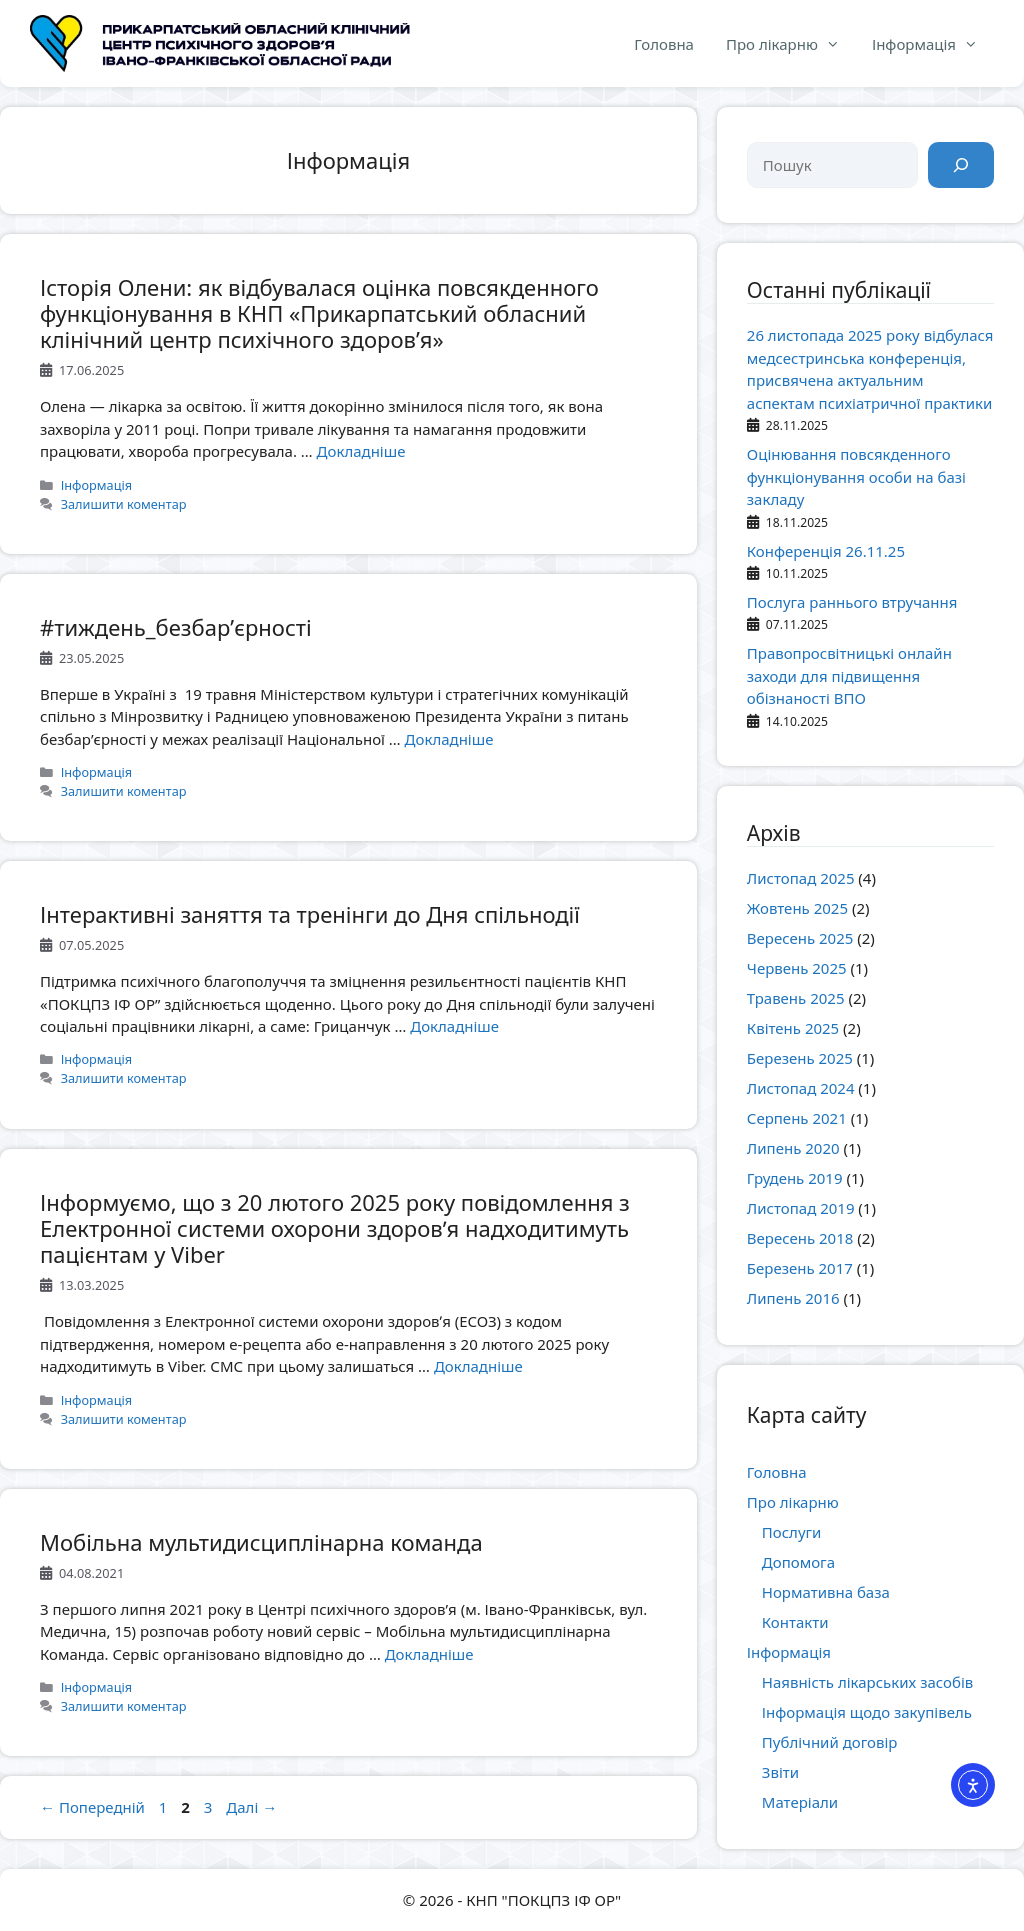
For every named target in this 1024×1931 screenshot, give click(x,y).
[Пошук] (961, 165)
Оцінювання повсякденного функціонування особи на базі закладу (856, 476)
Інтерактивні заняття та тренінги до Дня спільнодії (310, 914)
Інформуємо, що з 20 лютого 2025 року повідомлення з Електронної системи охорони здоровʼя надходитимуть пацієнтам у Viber (335, 1228)
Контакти (795, 1622)
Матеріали (800, 1802)
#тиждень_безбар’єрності (176, 627)
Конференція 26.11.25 (826, 551)
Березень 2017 (800, 1268)
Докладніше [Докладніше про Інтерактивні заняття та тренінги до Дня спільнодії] (454, 1026)
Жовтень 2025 (797, 908)
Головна (664, 44)
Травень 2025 (796, 998)
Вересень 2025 (800, 938)
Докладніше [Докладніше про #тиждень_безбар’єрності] (449, 739)
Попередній (92, 1807)
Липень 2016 (793, 1298)
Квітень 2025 (793, 1028)
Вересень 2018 (800, 1238)
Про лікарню (791, 44)
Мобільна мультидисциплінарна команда (261, 1542)
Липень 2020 (793, 1148)
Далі (251, 1807)
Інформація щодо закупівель (867, 1712)
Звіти (780, 1772)
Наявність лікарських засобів (867, 1682)
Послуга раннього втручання (852, 602)
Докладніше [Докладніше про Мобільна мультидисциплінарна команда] (429, 1654)
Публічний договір (830, 1742)
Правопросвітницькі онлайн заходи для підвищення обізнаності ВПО (849, 675)
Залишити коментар (124, 504)
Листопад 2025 (801, 878)
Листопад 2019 (801, 1208)
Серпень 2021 (797, 1118)
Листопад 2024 (801, 1088)
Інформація (933, 44)
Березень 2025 (800, 1058)
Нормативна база (826, 1592)
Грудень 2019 (795, 1178)
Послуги (792, 1532)
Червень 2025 (797, 968)
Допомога (798, 1562)
